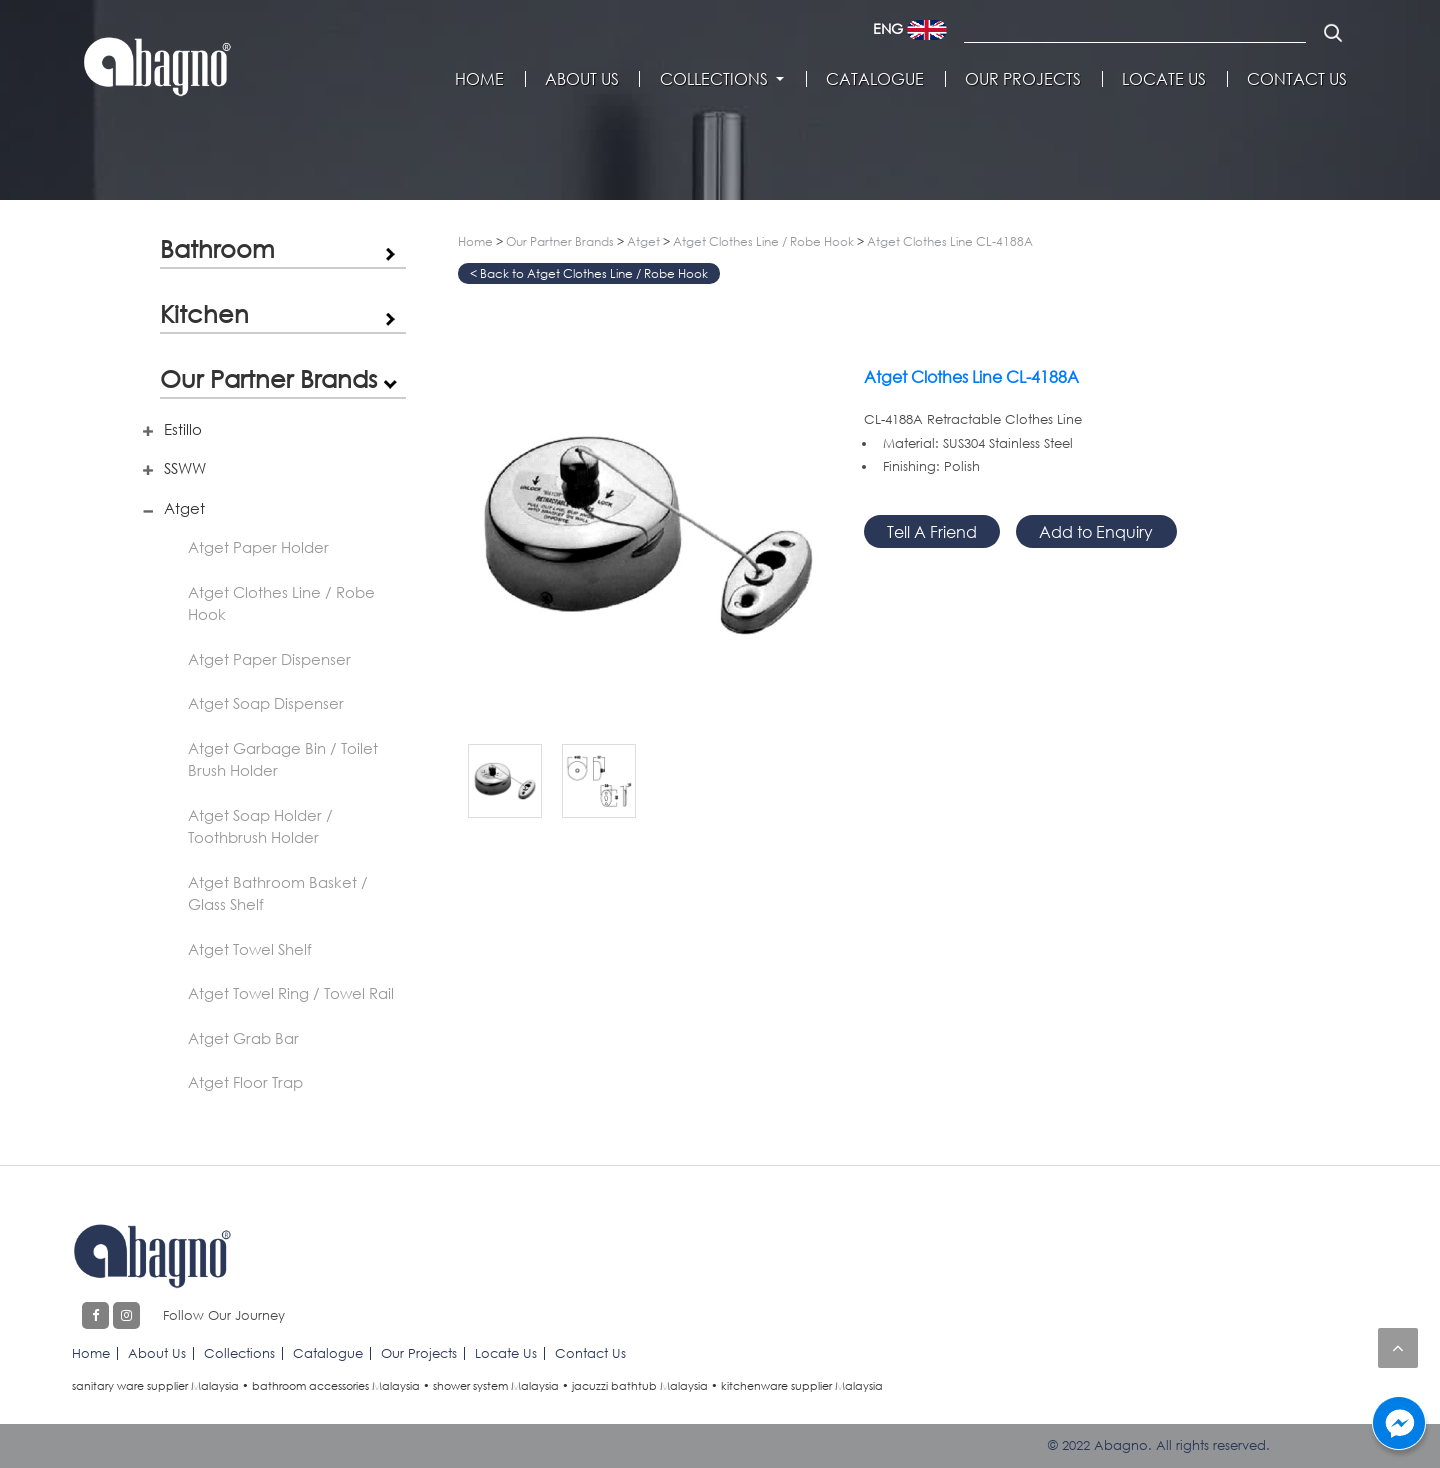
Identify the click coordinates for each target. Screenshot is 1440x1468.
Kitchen (204, 313)
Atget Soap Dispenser (266, 703)
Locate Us (1164, 79)
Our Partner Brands (268, 378)
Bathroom (217, 248)
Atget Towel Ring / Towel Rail (291, 993)
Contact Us (1297, 79)
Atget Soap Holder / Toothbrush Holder (260, 826)
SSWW (185, 468)
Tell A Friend (932, 531)
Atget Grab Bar (243, 1038)
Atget (184, 508)
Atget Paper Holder (258, 547)
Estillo (183, 429)
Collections (714, 79)
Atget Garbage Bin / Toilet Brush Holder (283, 759)
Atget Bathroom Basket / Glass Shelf (278, 893)
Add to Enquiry (1096, 531)
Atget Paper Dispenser (269, 659)
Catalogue (875, 79)
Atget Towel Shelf (250, 949)
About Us (582, 79)
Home (479, 79)
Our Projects (1023, 79)
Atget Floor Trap (245, 1082)
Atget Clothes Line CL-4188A (950, 241)
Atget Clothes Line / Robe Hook (281, 603)
